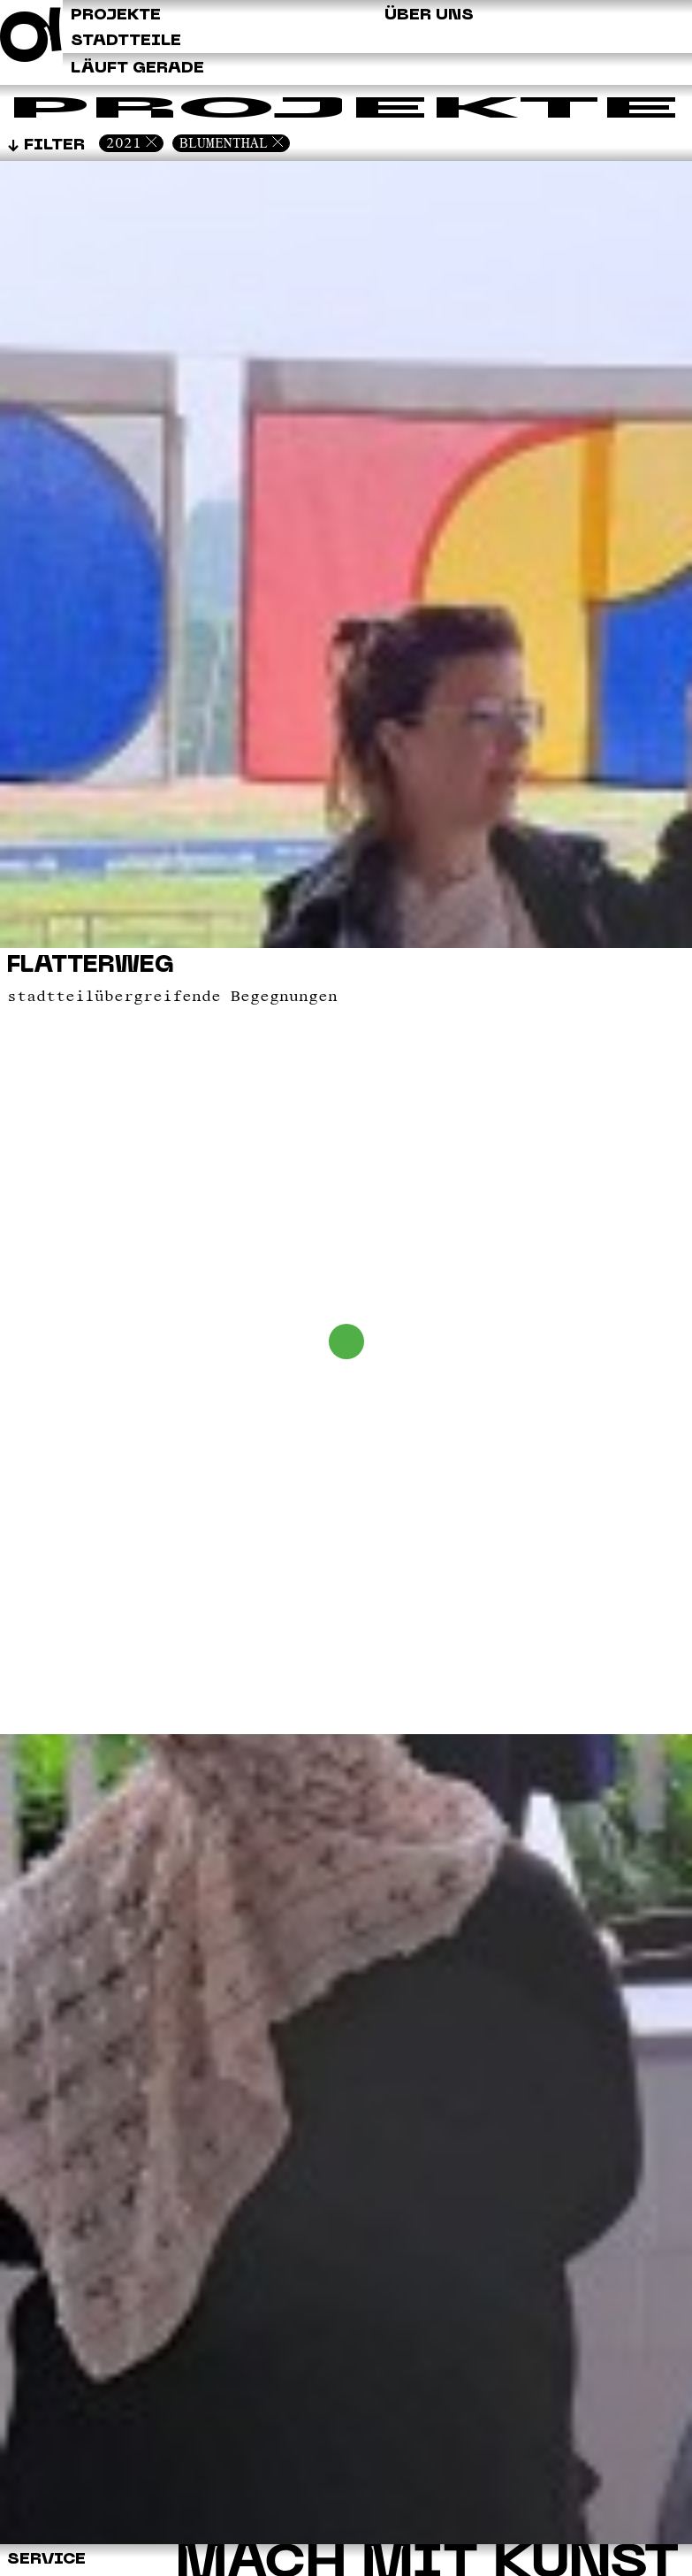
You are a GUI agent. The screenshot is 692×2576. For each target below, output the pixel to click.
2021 (123, 142)
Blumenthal (223, 142)
